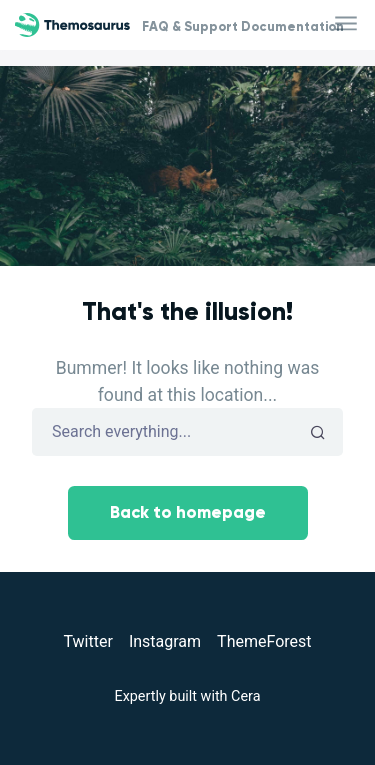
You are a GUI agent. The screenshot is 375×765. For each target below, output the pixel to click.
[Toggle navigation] (347, 24)
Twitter (87, 641)
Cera (245, 696)
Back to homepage (188, 512)
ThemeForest (264, 641)
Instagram (165, 641)
